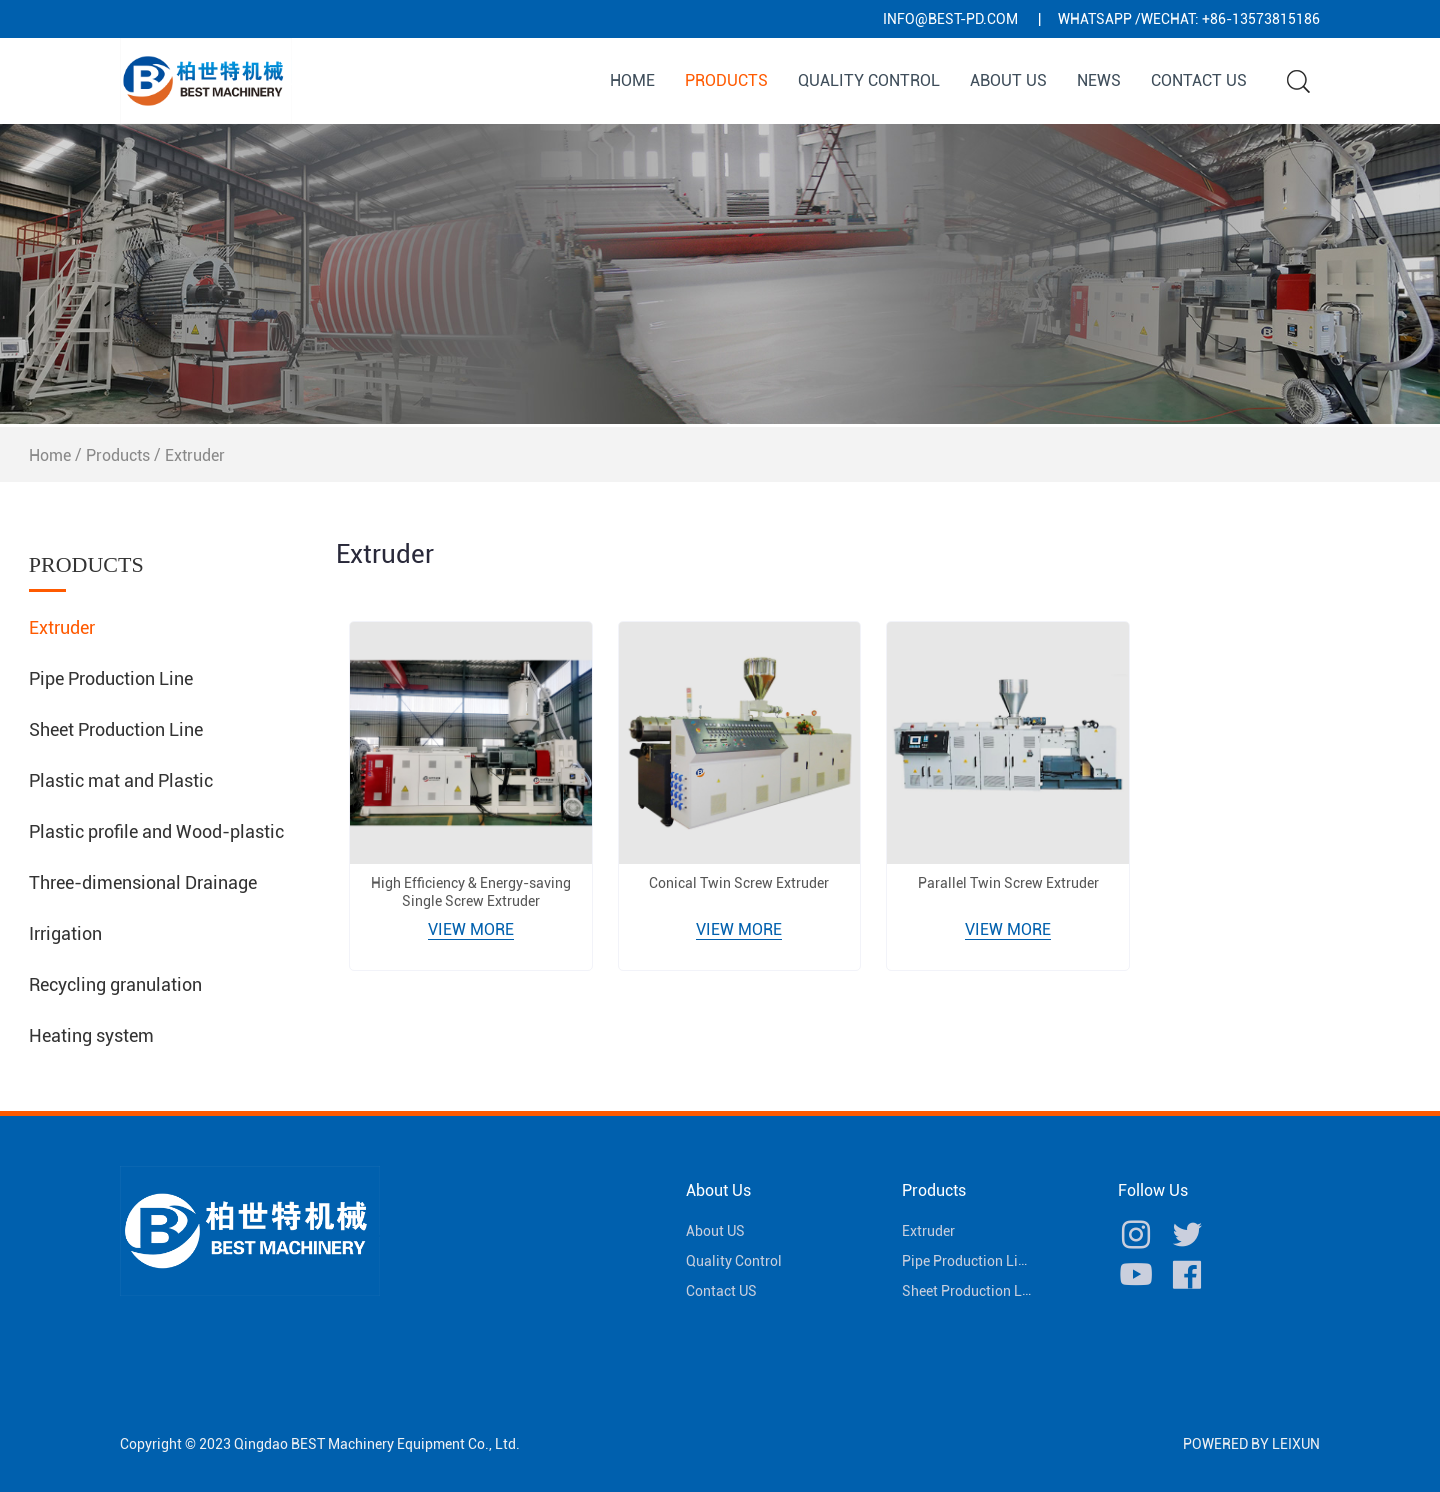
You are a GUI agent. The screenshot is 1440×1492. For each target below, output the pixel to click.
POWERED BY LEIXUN (1251, 1444)
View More (471, 929)
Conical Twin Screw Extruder (739, 883)
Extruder (195, 455)
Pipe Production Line (111, 678)
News (1099, 80)
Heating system (91, 1035)
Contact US (1199, 80)
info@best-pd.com (950, 19)
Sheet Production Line (116, 729)
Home (632, 80)
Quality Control (869, 80)
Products (726, 80)
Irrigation (65, 933)
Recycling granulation (115, 984)
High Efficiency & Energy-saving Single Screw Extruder (471, 892)
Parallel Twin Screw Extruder (1008, 883)
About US (1008, 80)
